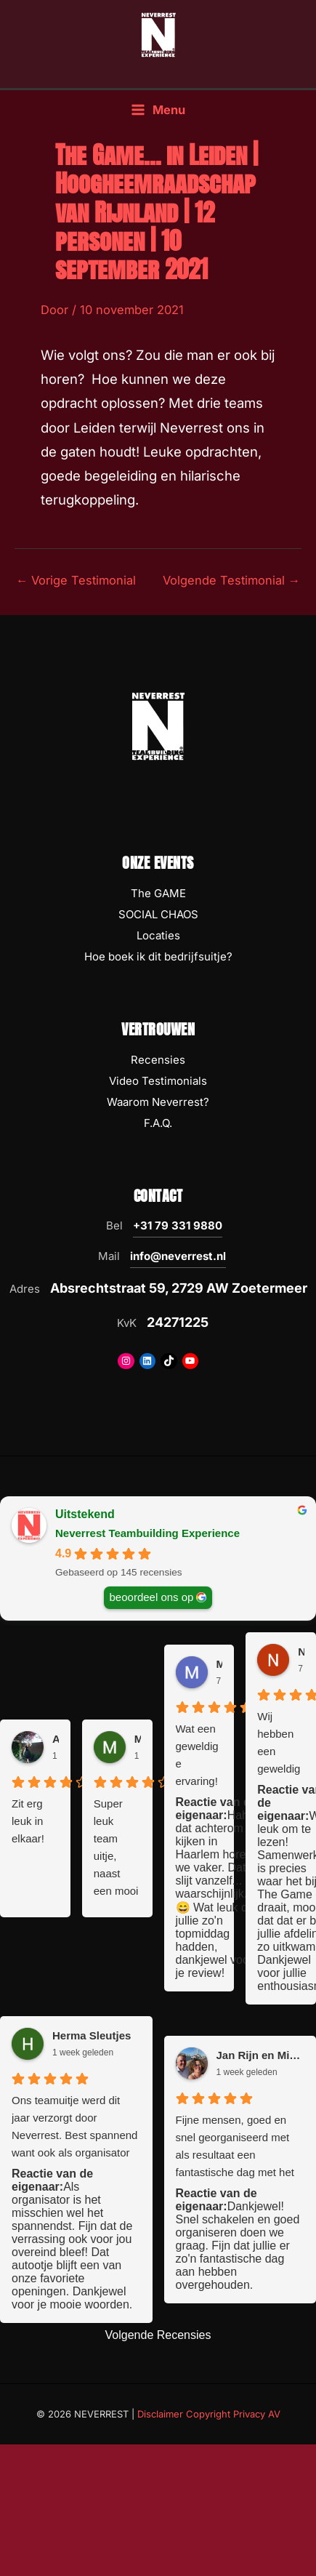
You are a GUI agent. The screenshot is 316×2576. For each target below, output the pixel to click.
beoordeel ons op (152, 1597)
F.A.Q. (158, 1123)
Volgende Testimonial (231, 580)
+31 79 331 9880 (177, 1225)
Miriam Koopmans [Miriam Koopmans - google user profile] (219, 1664)
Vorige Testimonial (76, 580)
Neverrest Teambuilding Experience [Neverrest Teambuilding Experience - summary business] (147, 1533)
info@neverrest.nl (178, 1256)
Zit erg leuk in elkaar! (28, 1821)
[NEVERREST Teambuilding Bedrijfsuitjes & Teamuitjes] (158, 34)
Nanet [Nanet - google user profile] (301, 1651)
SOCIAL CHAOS (158, 914)
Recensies (158, 1060)
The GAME (158, 893)
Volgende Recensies (158, 2335)
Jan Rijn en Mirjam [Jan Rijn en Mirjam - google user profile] (260, 2055)
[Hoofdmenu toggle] (158, 110)
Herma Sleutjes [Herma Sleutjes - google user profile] (91, 2035)
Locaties (158, 935)
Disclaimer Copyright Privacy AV (208, 2414)
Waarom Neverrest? (158, 1102)
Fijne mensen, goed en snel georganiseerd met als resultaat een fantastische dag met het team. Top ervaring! (235, 2147)
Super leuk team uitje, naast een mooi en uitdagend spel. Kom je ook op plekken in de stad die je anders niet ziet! (116, 1848)
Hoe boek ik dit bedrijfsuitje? (158, 956)
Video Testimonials (158, 1081)
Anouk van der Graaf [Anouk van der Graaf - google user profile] (55, 1739)
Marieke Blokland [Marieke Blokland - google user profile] (137, 1739)
